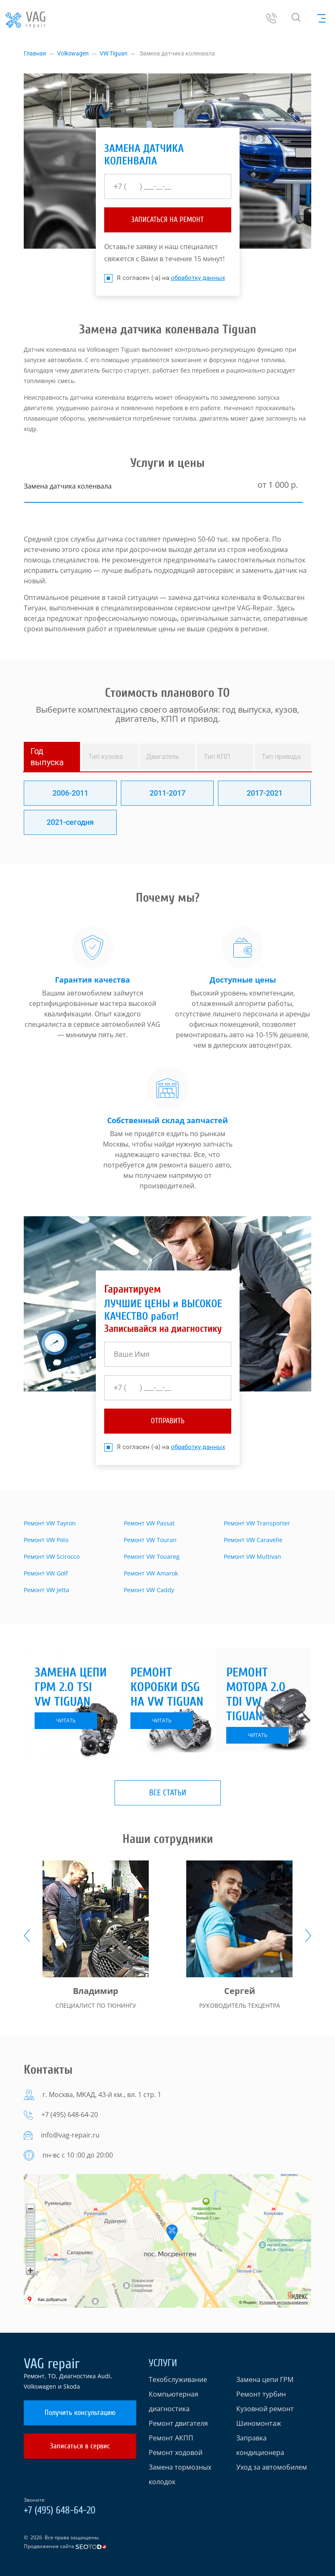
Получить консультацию (80, 2412)
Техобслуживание (178, 2379)
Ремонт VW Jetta (46, 1590)
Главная (35, 53)
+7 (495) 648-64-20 (69, 2114)
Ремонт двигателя (178, 2423)
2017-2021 (264, 793)
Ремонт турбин (261, 2394)
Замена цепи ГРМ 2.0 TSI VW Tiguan (71, 1687)
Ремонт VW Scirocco (52, 1556)
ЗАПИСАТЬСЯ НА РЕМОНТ (167, 219)
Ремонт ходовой (175, 2452)
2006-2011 (70, 793)
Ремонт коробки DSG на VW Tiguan (166, 1687)
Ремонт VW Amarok (151, 1573)
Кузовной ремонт (265, 2408)
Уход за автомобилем (271, 2467)
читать (66, 1720)
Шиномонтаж (258, 2423)
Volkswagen (73, 53)
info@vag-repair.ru (70, 2135)
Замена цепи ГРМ (264, 2379)
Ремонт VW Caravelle (253, 1540)
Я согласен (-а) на (164, 278)
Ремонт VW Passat (149, 1523)
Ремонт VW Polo (46, 1540)
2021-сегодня (70, 822)
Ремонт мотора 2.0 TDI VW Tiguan (255, 1694)
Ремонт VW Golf (46, 1573)
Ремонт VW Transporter (257, 1523)
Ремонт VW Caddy (149, 1590)
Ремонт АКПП (171, 2437)
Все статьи (167, 1792)
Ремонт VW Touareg (152, 1556)
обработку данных (198, 278)
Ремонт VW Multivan (252, 1556)
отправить (168, 1421)
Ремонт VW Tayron (50, 1523)
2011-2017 (167, 793)
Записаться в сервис (80, 2446)
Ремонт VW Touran (150, 1540)
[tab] (52, 757)
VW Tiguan (114, 53)
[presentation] (27, 1935)
